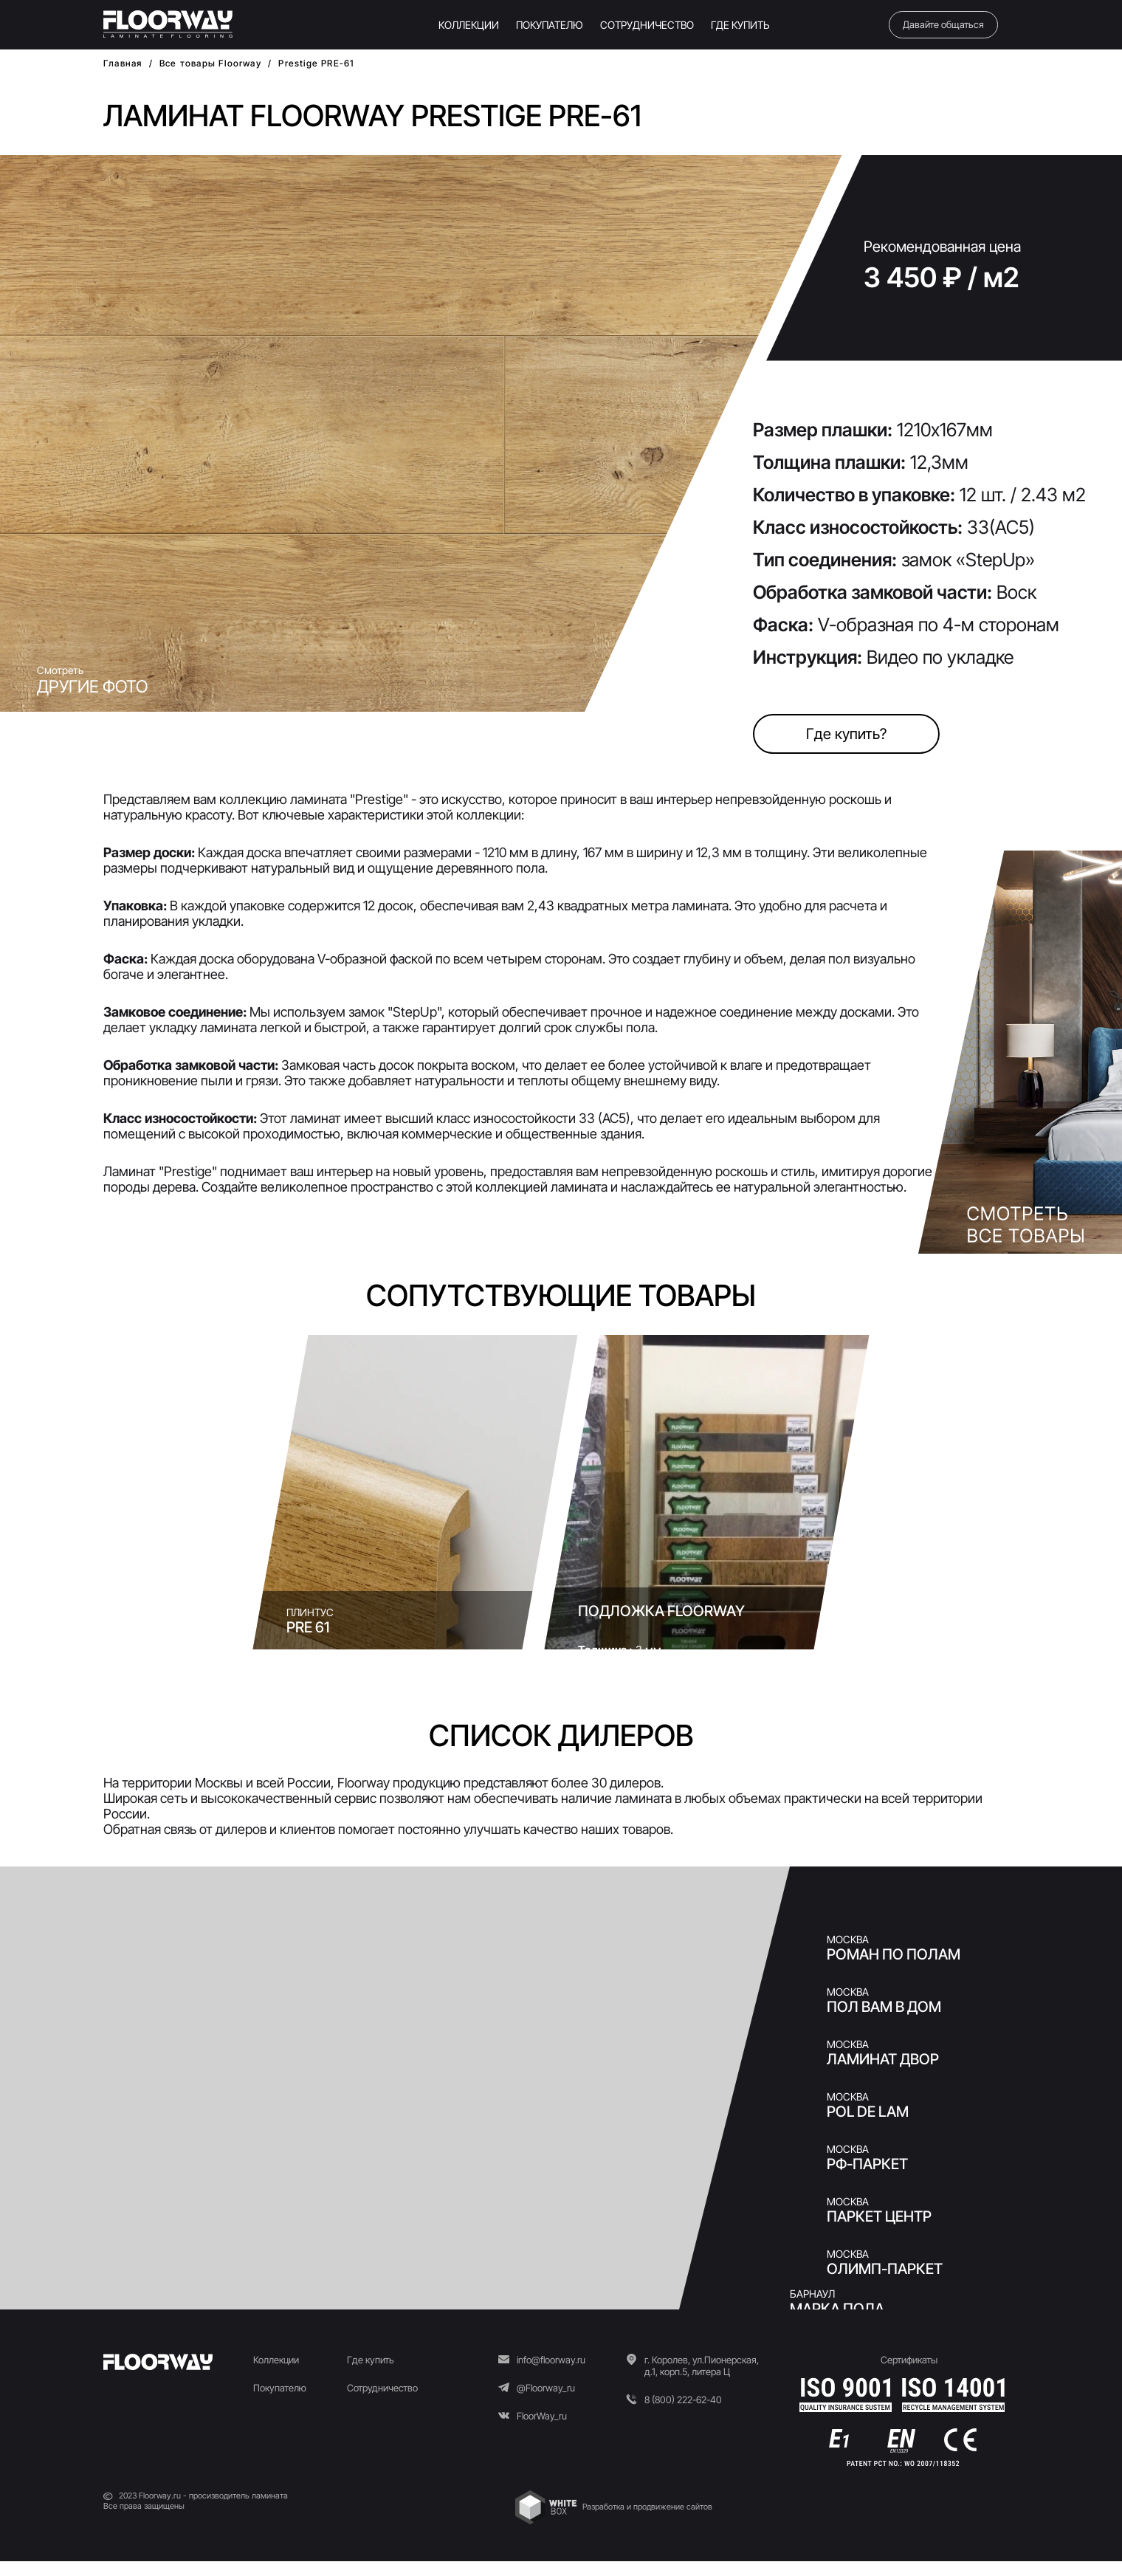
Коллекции (276, 2360)
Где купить (370, 2360)
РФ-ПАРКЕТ (867, 2164)
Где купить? (846, 734)
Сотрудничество (382, 2388)
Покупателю (279, 2388)
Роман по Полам (893, 1954)
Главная (122, 63)
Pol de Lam (868, 2111)
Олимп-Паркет (885, 2269)
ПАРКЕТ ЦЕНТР (879, 2216)
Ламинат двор (883, 2059)
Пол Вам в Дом (884, 2007)
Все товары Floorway (210, 63)
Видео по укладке (940, 657)
